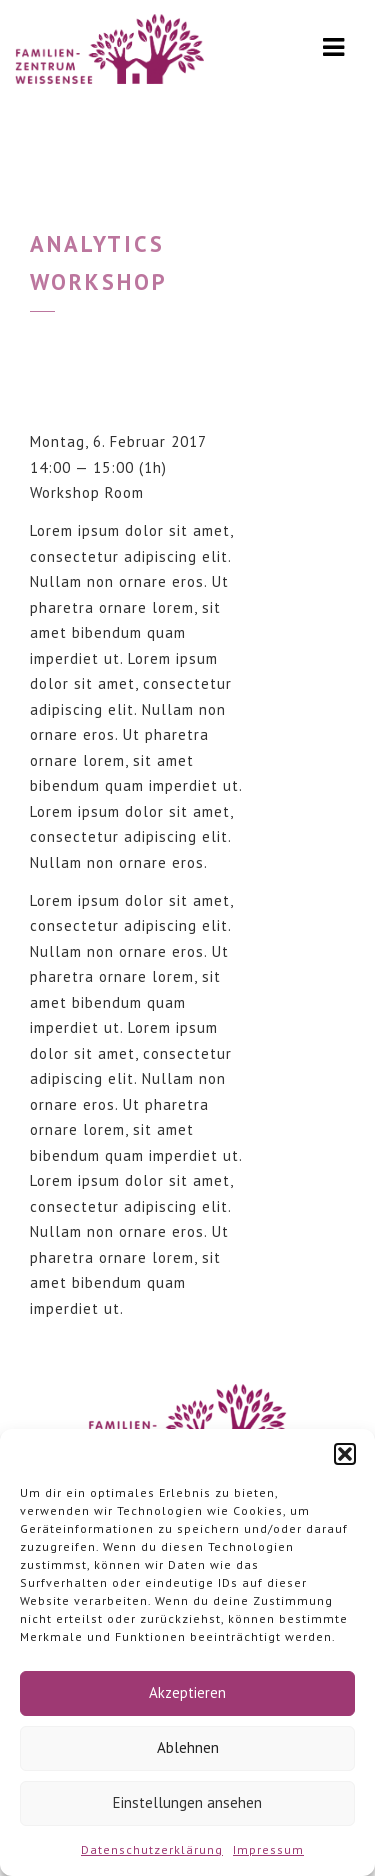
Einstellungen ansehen (187, 1802)
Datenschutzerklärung (152, 1849)
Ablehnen (188, 1747)
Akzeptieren (187, 1692)
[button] (345, 1454)
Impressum (268, 1849)
